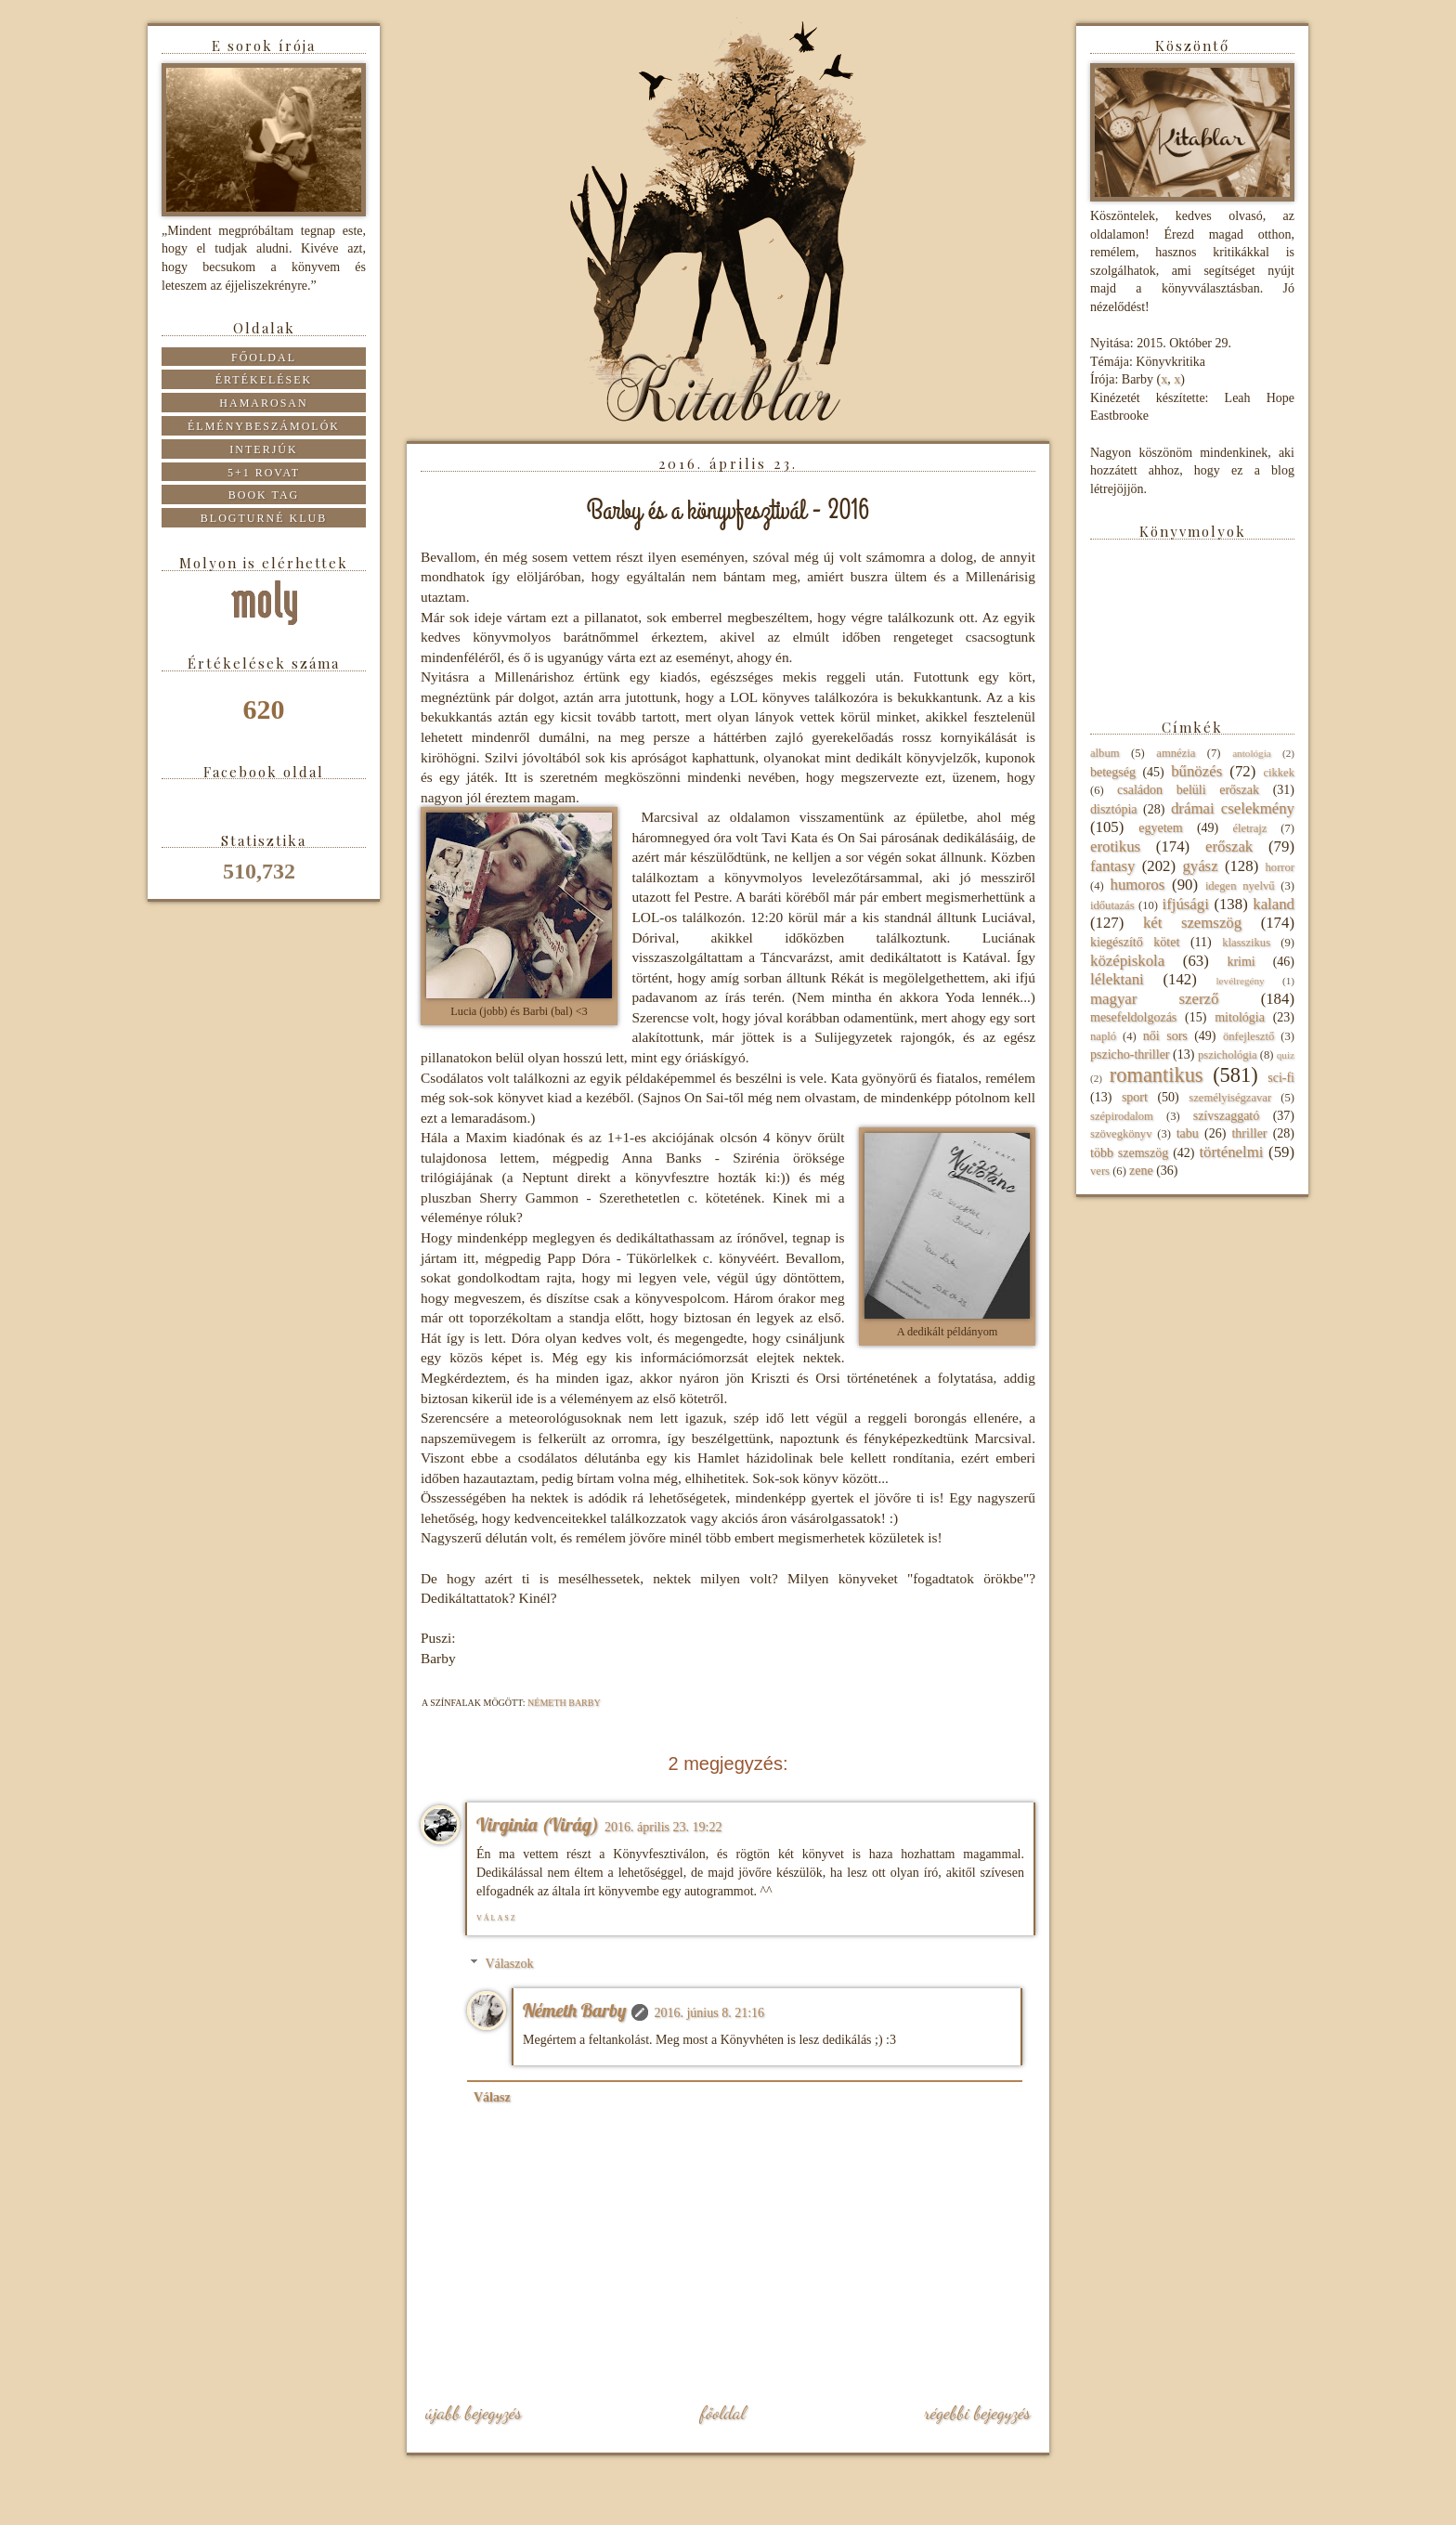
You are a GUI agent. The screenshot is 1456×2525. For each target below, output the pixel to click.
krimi (1240, 962)
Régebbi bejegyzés (977, 2412)
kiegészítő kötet (1134, 942)
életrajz (1249, 828)
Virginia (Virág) (537, 1824)
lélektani (1117, 979)
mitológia (1240, 1017)
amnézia (1175, 753)
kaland (1273, 904)
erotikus (1115, 846)
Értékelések (264, 379)
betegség (1113, 772)
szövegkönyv (1120, 1133)
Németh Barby (574, 2010)
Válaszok (509, 1964)
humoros (1137, 884)
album (1104, 753)
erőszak (1229, 846)
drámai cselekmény (1232, 808)
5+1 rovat (264, 472)
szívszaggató (1226, 1116)
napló (1103, 1036)
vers (1100, 1171)
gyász (1199, 866)
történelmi (1231, 1152)
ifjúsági (1186, 904)
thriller (1249, 1133)
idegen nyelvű (1240, 885)
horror (1280, 867)
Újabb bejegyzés (473, 2412)
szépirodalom (1121, 1116)
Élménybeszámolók (264, 426)
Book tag (264, 494)
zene (1141, 1171)
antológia (1251, 753)
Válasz (496, 1918)
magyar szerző (1154, 999)
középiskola (1127, 961)
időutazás (1112, 905)
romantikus (1156, 1075)
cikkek (1278, 772)
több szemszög (1129, 1153)
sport (1135, 1097)
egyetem (1160, 828)
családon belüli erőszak (1188, 790)
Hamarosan (263, 403)
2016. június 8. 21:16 (709, 2013)
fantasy (1112, 866)
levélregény (1240, 980)
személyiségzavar (1230, 1097)
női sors (1165, 1036)
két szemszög (1192, 922)
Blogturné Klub (264, 518)
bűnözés (1196, 771)
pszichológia (1227, 1054)
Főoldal (722, 2412)
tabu (1187, 1133)
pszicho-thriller (1130, 1054)
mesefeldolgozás (1133, 1017)
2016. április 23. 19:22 (663, 1827)
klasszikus (1246, 942)
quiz (1285, 1055)
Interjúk (263, 449)
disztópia (1114, 809)
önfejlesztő (1248, 1036)
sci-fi (1281, 1078)
